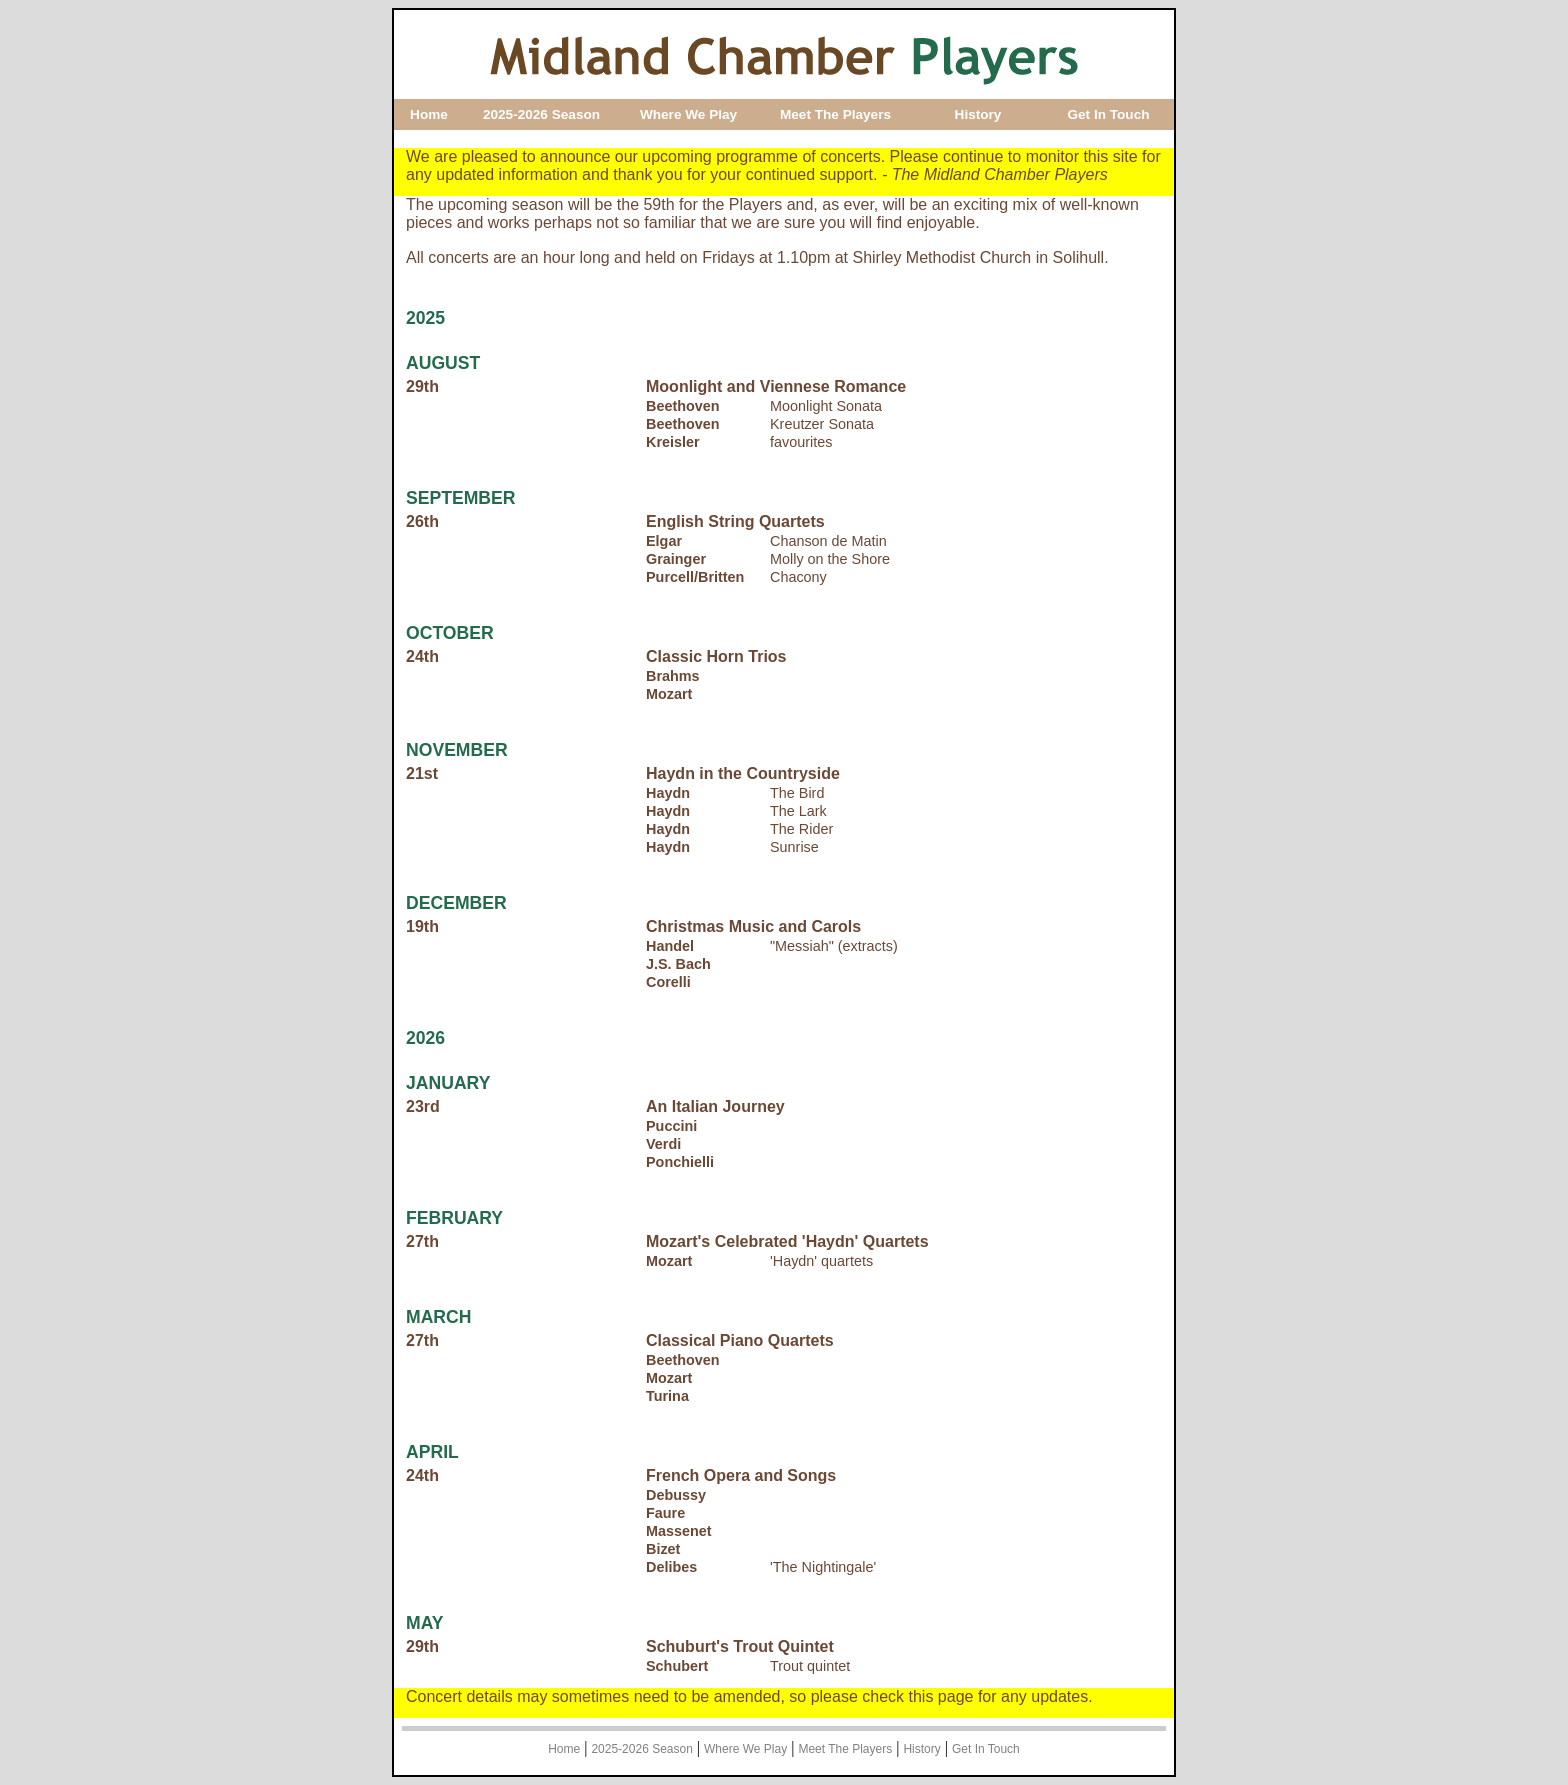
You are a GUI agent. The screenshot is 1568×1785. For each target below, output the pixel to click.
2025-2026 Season (541, 114)
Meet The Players (835, 114)
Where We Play (688, 114)
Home (429, 114)
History (978, 114)
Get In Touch (1108, 114)
